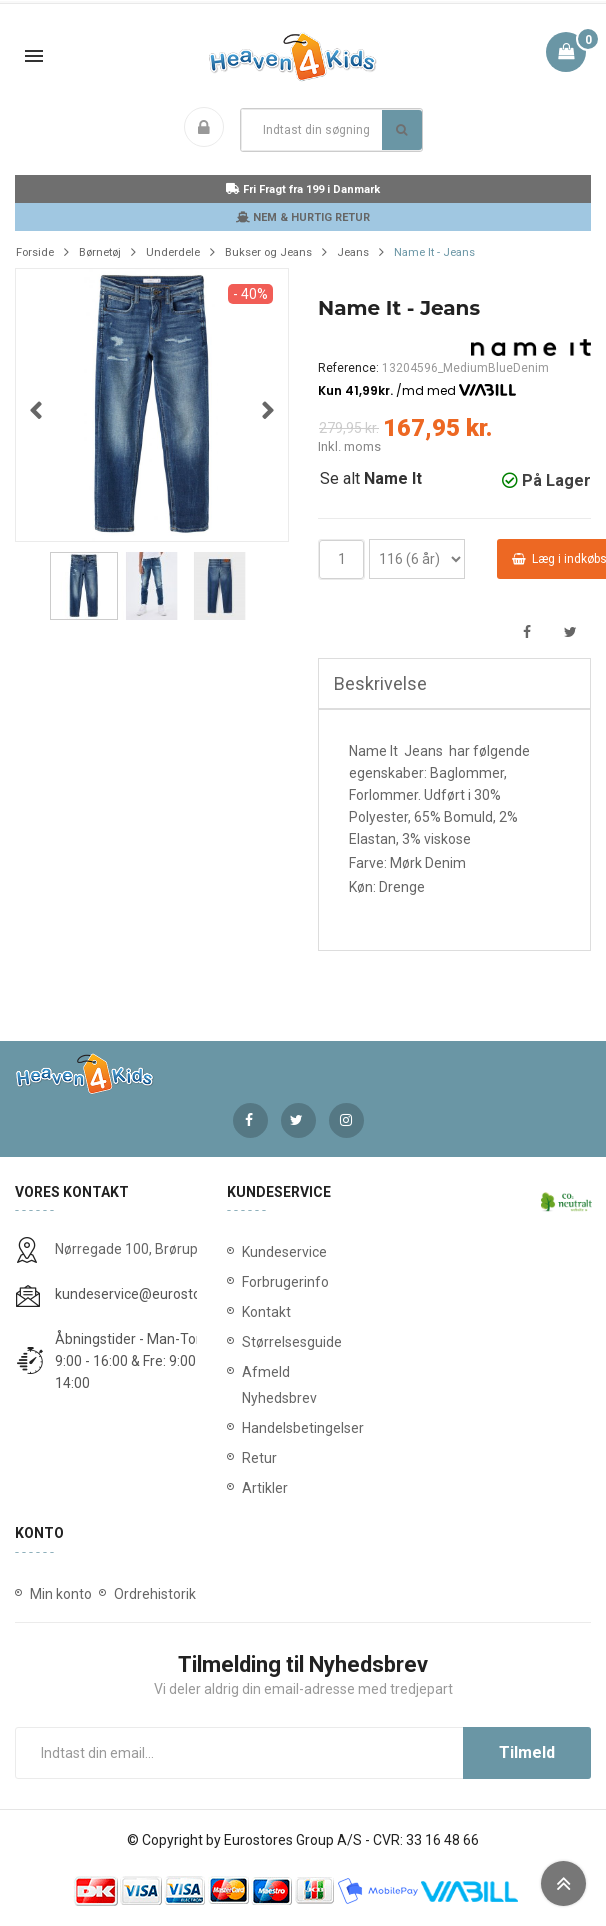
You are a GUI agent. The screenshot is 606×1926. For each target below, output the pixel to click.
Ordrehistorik (155, 1594)
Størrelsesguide (292, 1342)
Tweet (570, 632)
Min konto (61, 1594)
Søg (401, 130)
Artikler (265, 1488)
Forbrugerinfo (285, 1282)
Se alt (371, 478)
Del (526, 632)
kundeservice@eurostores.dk (147, 1294)
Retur (259, 1458)
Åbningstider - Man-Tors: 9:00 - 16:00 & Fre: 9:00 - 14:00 (133, 1361)
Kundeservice (284, 1252)
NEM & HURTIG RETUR (303, 217)
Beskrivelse (380, 683)
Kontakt (266, 1312)
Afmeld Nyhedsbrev (279, 1385)
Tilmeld (527, 1752)
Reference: (348, 368)
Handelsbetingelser (303, 1428)
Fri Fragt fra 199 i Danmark (303, 189)
